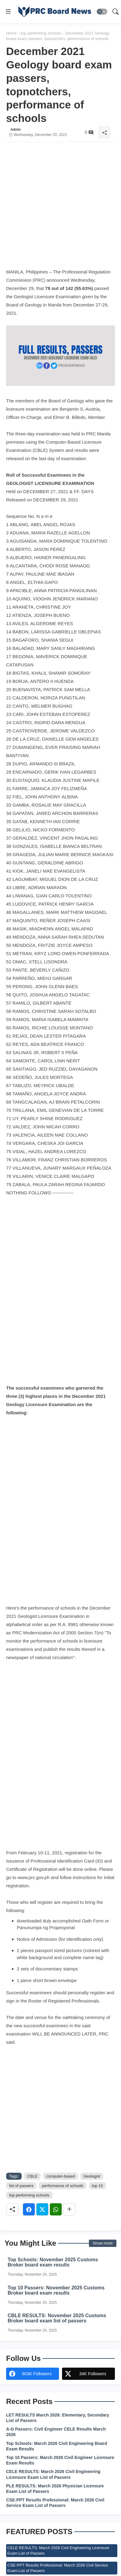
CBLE (32, 2176)
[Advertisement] (60, 207)
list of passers (21, 2185)
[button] (102, 12)
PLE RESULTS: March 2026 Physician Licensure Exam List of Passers (55, 2488)
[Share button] (69, 2209)
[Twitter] (42, 2209)
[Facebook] (29, 2209)
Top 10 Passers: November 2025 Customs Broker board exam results (56, 2290)
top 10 (97, 2185)
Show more (103, 2243)
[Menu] (8, 11)
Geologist (91, 2176)
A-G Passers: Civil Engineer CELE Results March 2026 (56, 2432)
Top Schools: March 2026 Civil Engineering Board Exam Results (56, 2446)
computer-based (60, 2176)
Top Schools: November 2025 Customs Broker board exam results (53, 2262)
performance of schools (62, 2185)
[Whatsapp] (56, 2209)
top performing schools (41, 33)
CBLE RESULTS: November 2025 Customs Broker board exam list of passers (57, 2318)
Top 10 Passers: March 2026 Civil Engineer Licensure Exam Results (60, 2460)
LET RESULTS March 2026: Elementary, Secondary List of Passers (57, 2418)
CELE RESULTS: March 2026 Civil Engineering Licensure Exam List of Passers (53, 2474)
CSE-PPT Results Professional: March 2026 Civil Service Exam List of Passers (55, 2502)
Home (11, 33)
